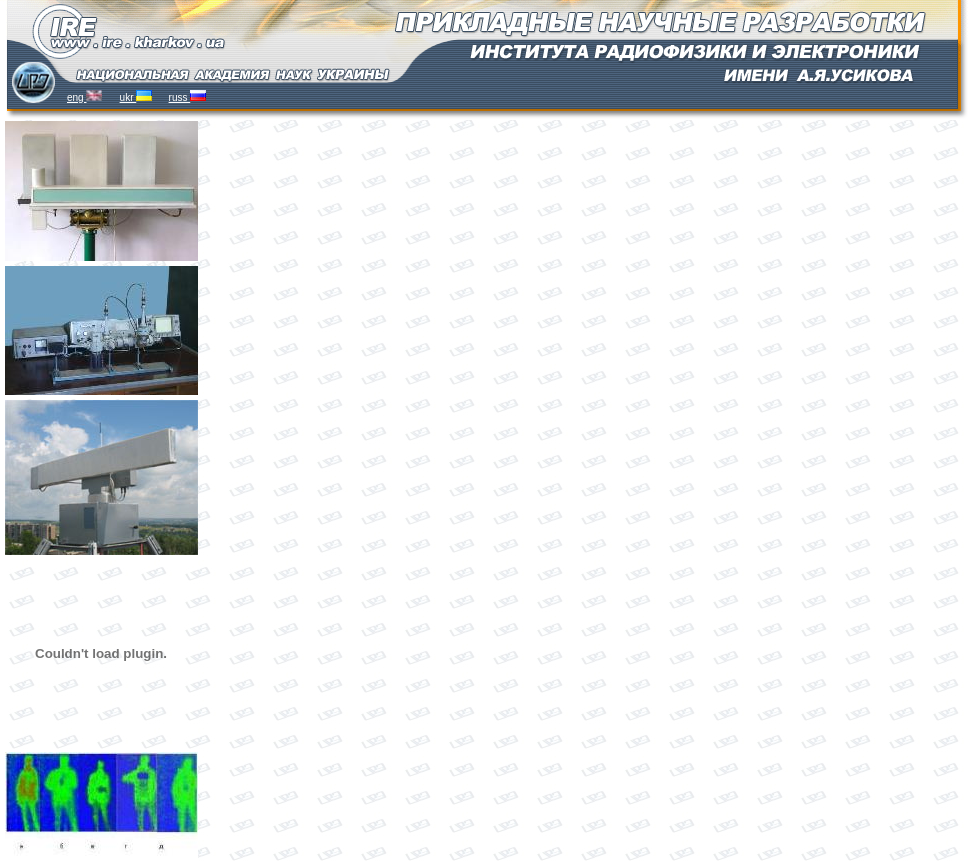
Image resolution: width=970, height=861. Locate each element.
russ (188, 97)
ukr (136, 97)
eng (84, 97)
